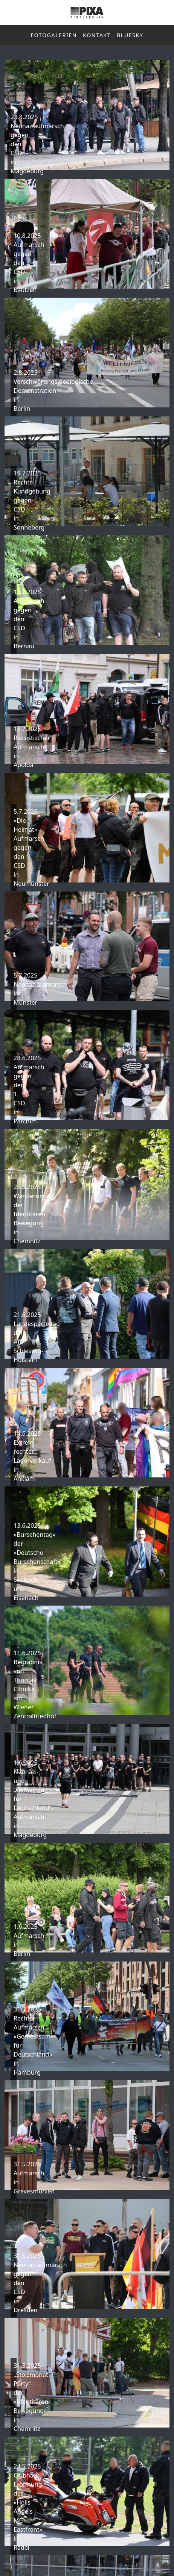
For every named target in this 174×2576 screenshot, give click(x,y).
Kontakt (97, 35)
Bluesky (130, 35)
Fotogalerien (54, 35)
